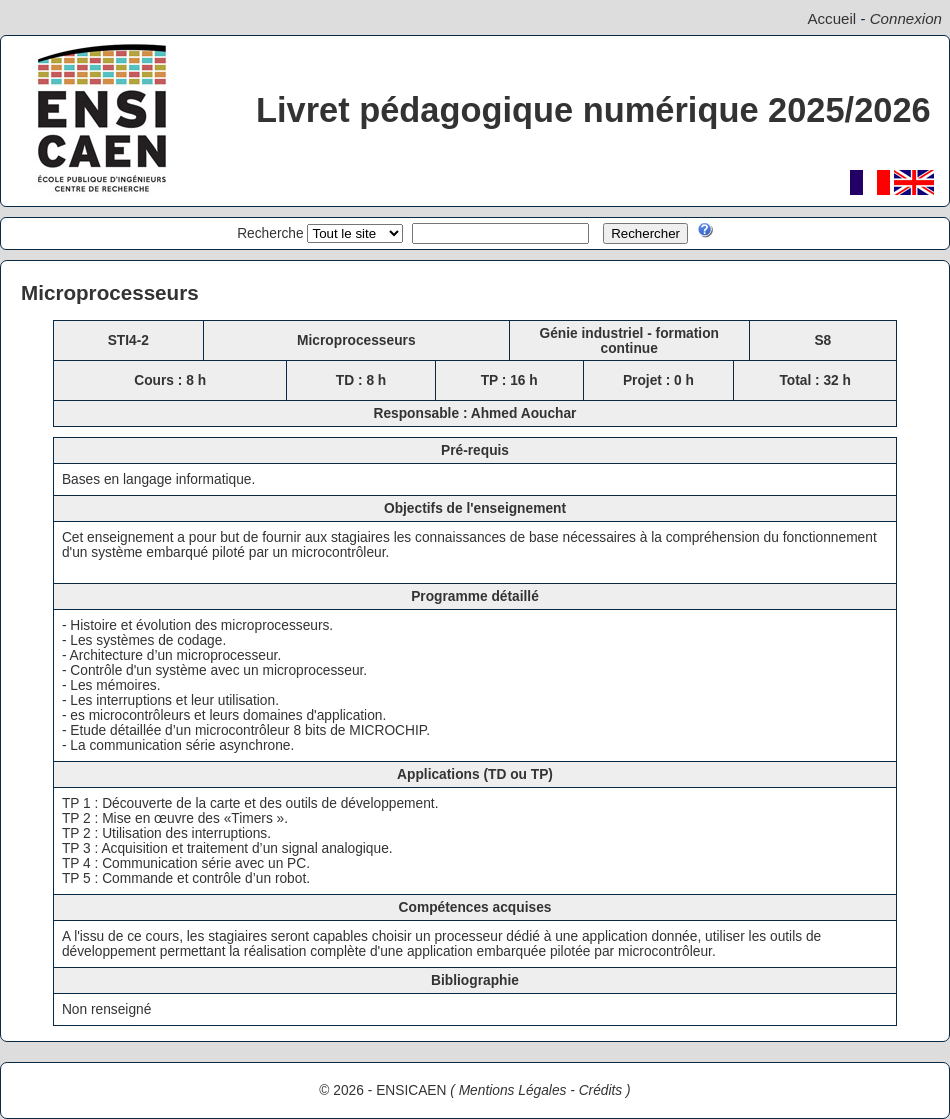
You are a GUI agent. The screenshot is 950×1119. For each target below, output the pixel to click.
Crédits (601, 1090)
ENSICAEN (411, 1090)
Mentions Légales (513, 1090)
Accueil (831, 18)
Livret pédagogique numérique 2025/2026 (593, 110)
